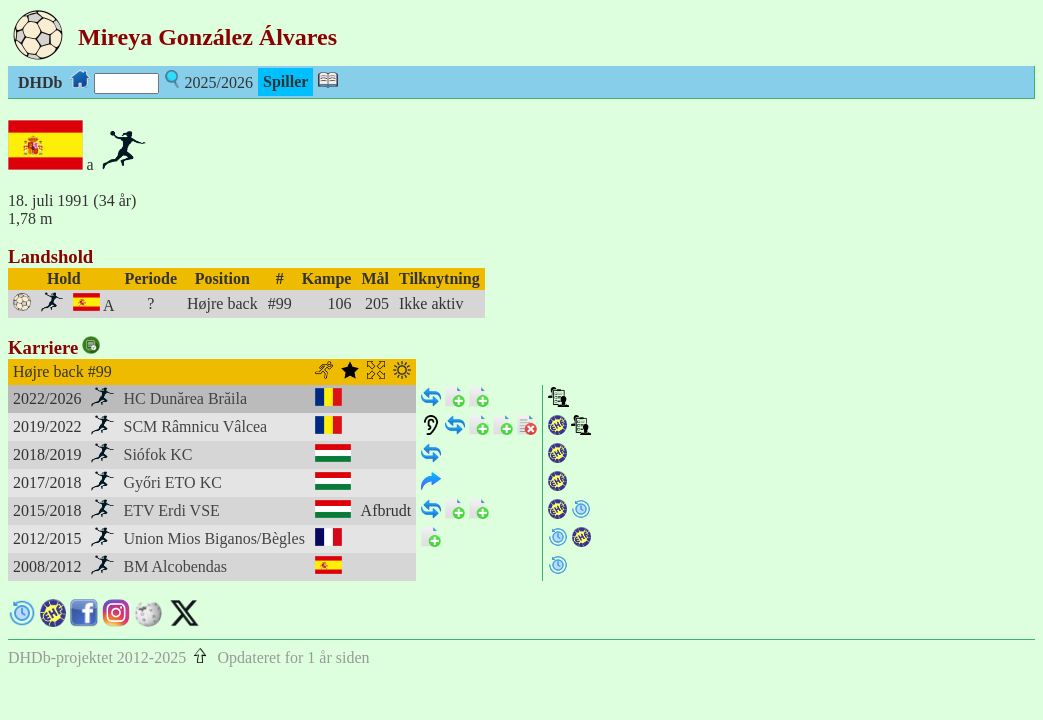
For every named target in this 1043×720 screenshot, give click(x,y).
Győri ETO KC (173, 482)
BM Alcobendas (176, 566)
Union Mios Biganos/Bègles (214, 538)
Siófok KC (158, 454)
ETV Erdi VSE (172, 510)
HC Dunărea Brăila (186, 398)
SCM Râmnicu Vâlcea (196, 426)
